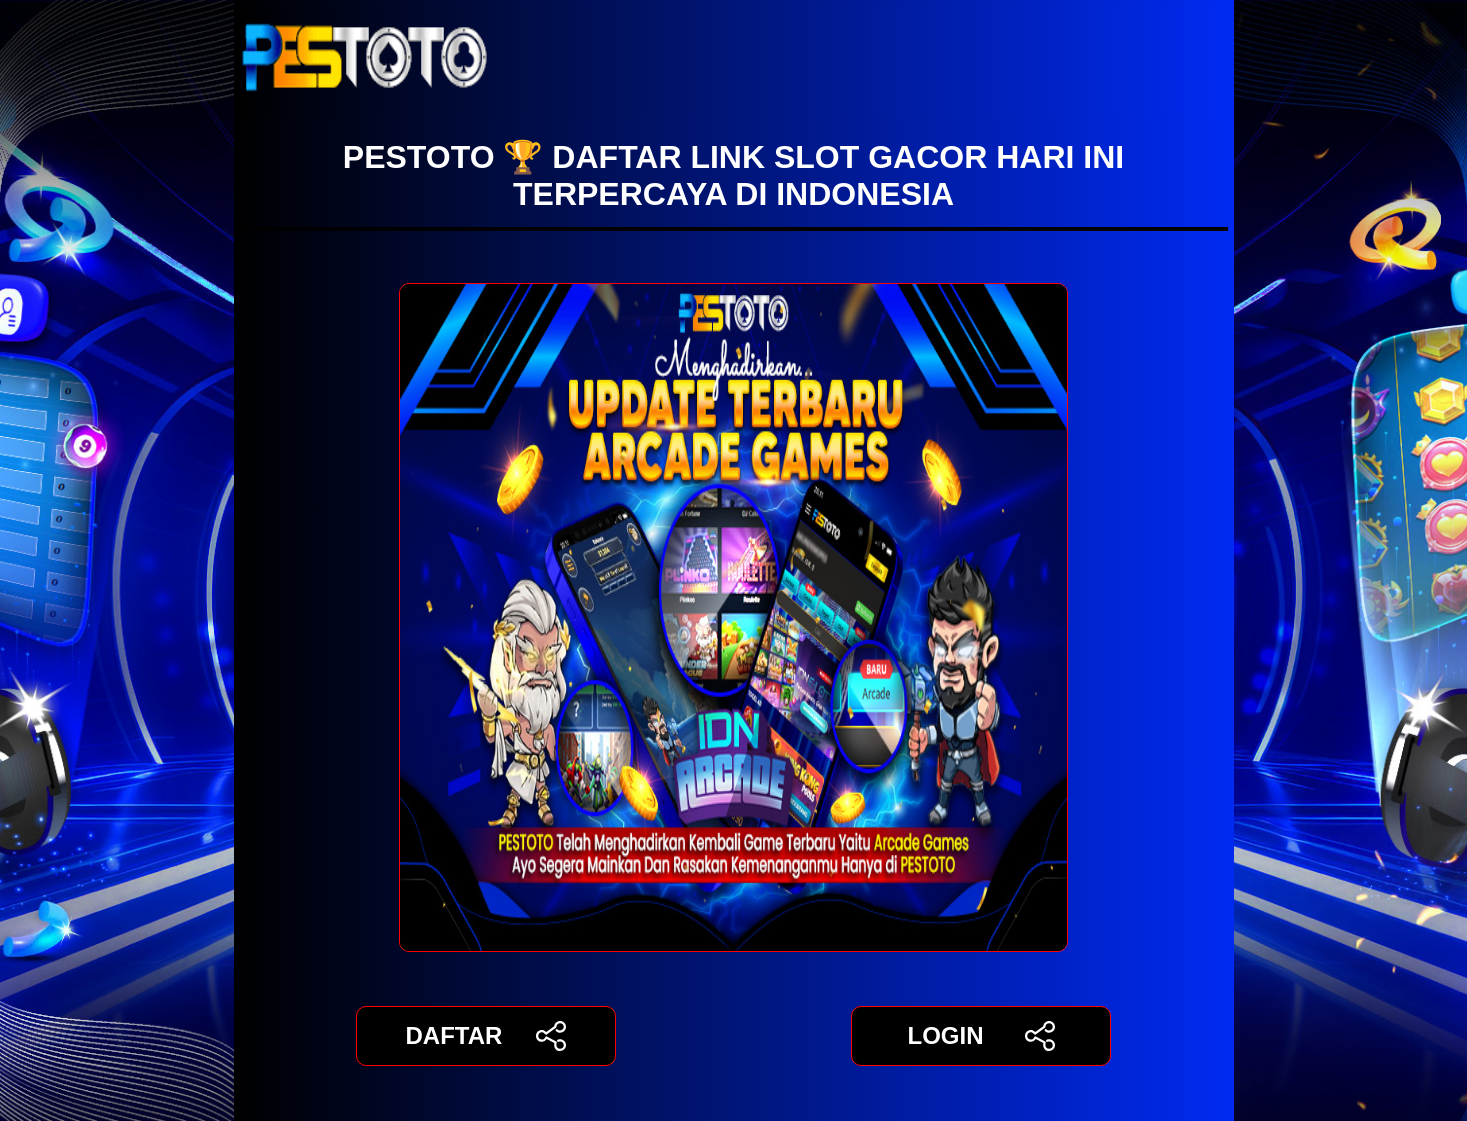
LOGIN (980, 1036)
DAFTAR (486, 1036)
